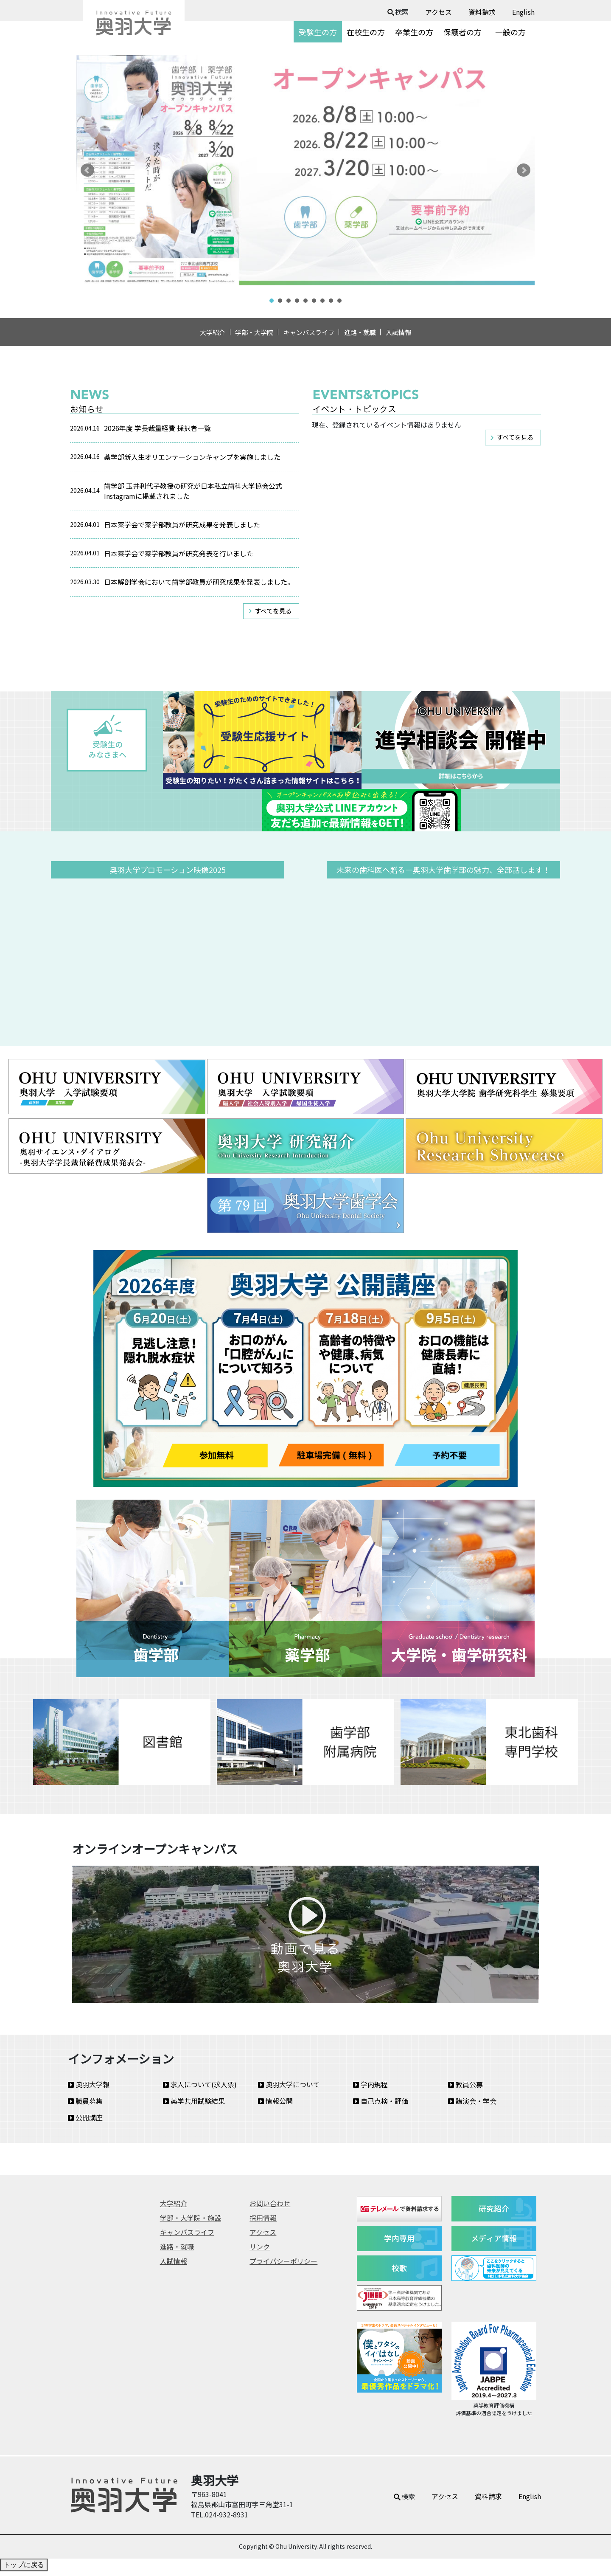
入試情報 (417, 334)
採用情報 (263, 2222)
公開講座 (85, 2122)
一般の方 (510, 31)
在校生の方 (366, 31)
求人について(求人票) (200, 2089)
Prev (87, 170)
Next (523, 170)
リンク (259, 2251)
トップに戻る (23, 2569)
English (523, 12)
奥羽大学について (289, 2089)
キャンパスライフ (309, 334)
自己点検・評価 (380, 2105)
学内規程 (370, 2089)
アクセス (438, 12)
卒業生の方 (414, 31)
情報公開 (275, 2105)
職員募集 (85, 2105)
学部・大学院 (244, 334)
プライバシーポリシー (283, 2266)
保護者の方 (462, 31)
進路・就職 (370, 334)
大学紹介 (193, 334)
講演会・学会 (472, 2105)
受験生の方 (318, 31)
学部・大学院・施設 (190, 2222)
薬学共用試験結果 (194, 2105)
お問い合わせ (269, 2208)
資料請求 (482, 12)
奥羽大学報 (88, 2089)
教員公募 (465, 2089)
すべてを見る (273, 615)
